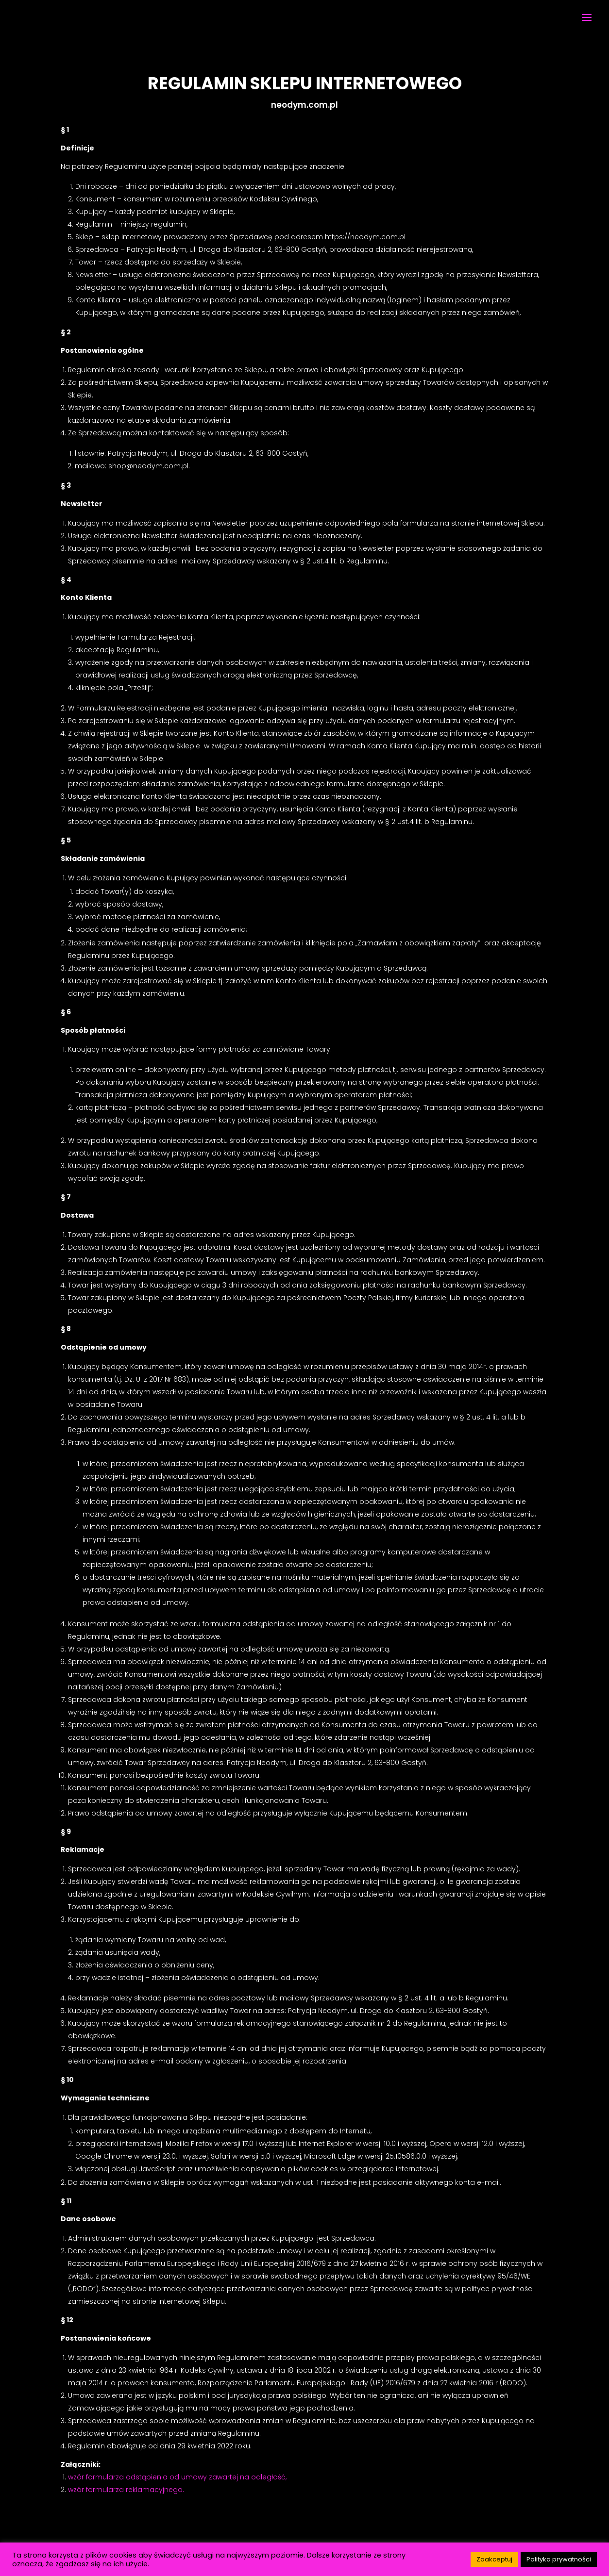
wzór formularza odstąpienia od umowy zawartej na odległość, (177, 2477)
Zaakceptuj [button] (494, 2559)
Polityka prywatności (558, 2559)
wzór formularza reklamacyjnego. (126, 2489)
